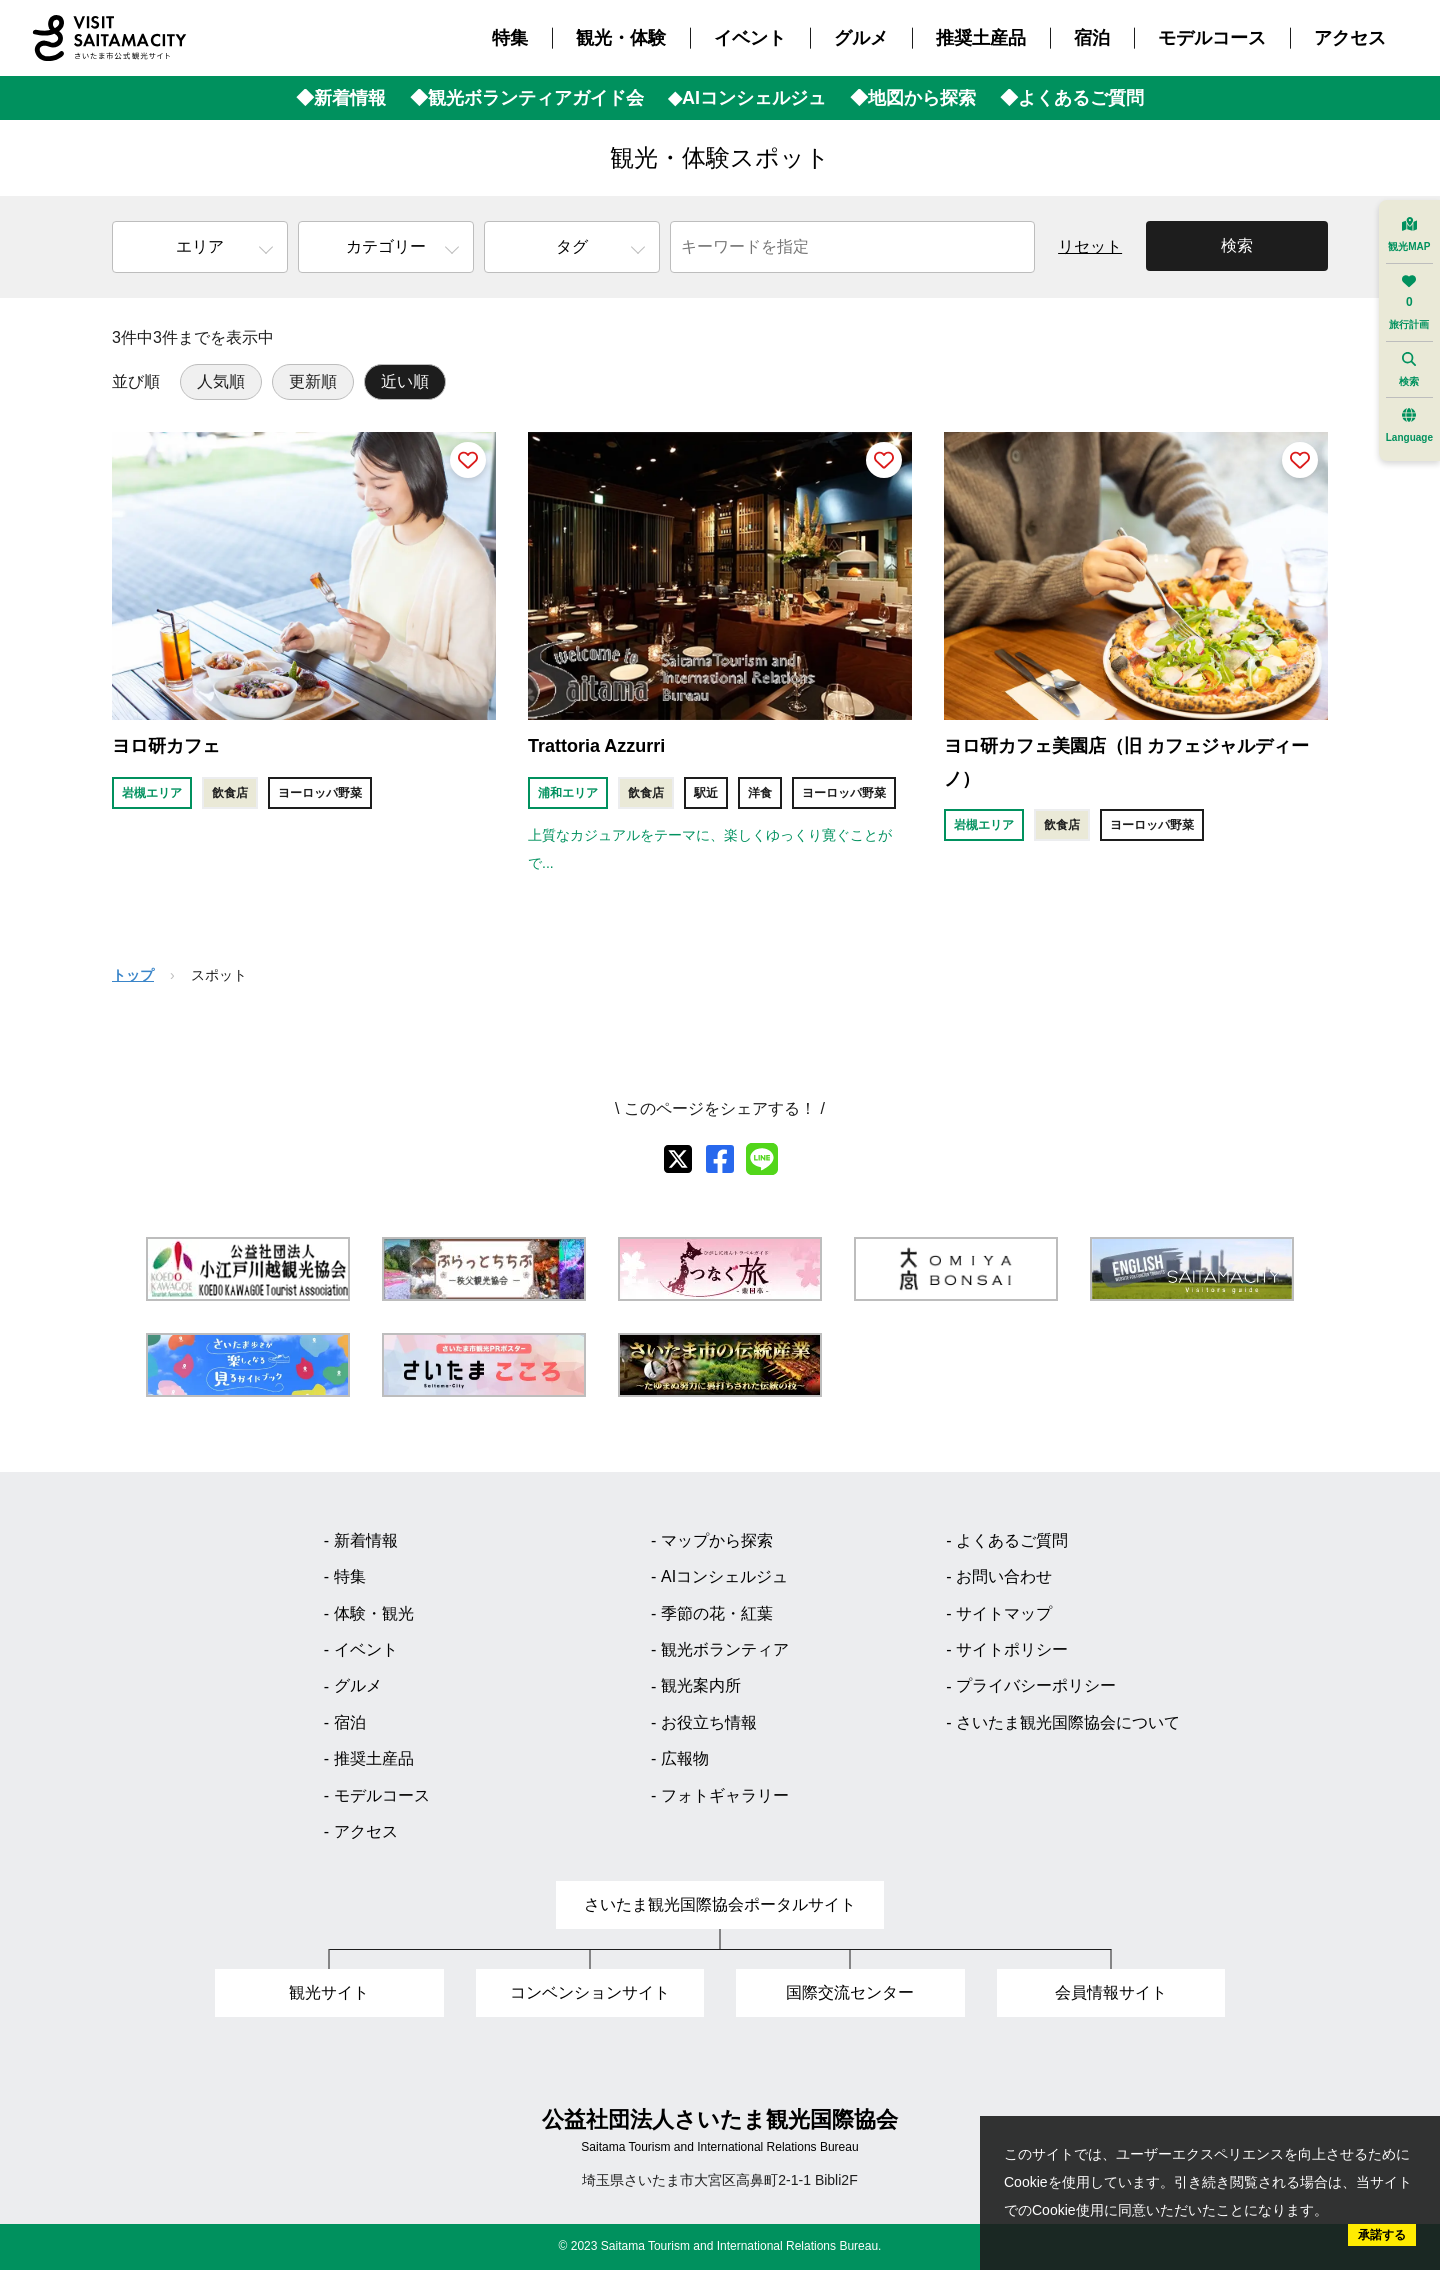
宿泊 (1092, 38)
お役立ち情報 (709, 1722)
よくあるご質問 (1012, 1540)
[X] (678, 1159)
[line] (762, 1159)
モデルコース (1212, 38)
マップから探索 (717, 1540)
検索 (1237, 245)
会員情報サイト (1111, 1992)
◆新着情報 (341, 98)
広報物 (685, 1758)
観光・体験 (621, 38)
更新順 (313, 381)
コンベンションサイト (590, 1992)
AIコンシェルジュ (724, 1576)
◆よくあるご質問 (1072, 98)
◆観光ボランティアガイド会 (527, 98)
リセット (1090, 246)
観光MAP (1409, 234)
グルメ (861, 38)
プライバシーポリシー (1036, 1685)
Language (1409, 425)
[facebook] (720, 1159)
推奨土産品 (981, 38)
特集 (510, 38)
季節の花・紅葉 (717, 1613)
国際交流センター (850, 1992)
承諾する (1382, 2235)
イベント (750, 38)
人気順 (221, 381)
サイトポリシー (1012, 1649)
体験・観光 (374, 1613)
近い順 (405, 381)
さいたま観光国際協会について (1068, 1722)
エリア (200, 246)
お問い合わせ (1004, 1576)
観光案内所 (701, 1685)
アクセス (1350, 38)
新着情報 (366, 1540)
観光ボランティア (725, 1649)
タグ (572, 246)
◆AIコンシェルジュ (747, 98)
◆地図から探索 (913, 98)
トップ (133, 975)
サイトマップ (1004, 1613)
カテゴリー (386, 246)
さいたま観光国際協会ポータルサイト (720, 1904)
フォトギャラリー (725, 1795)
